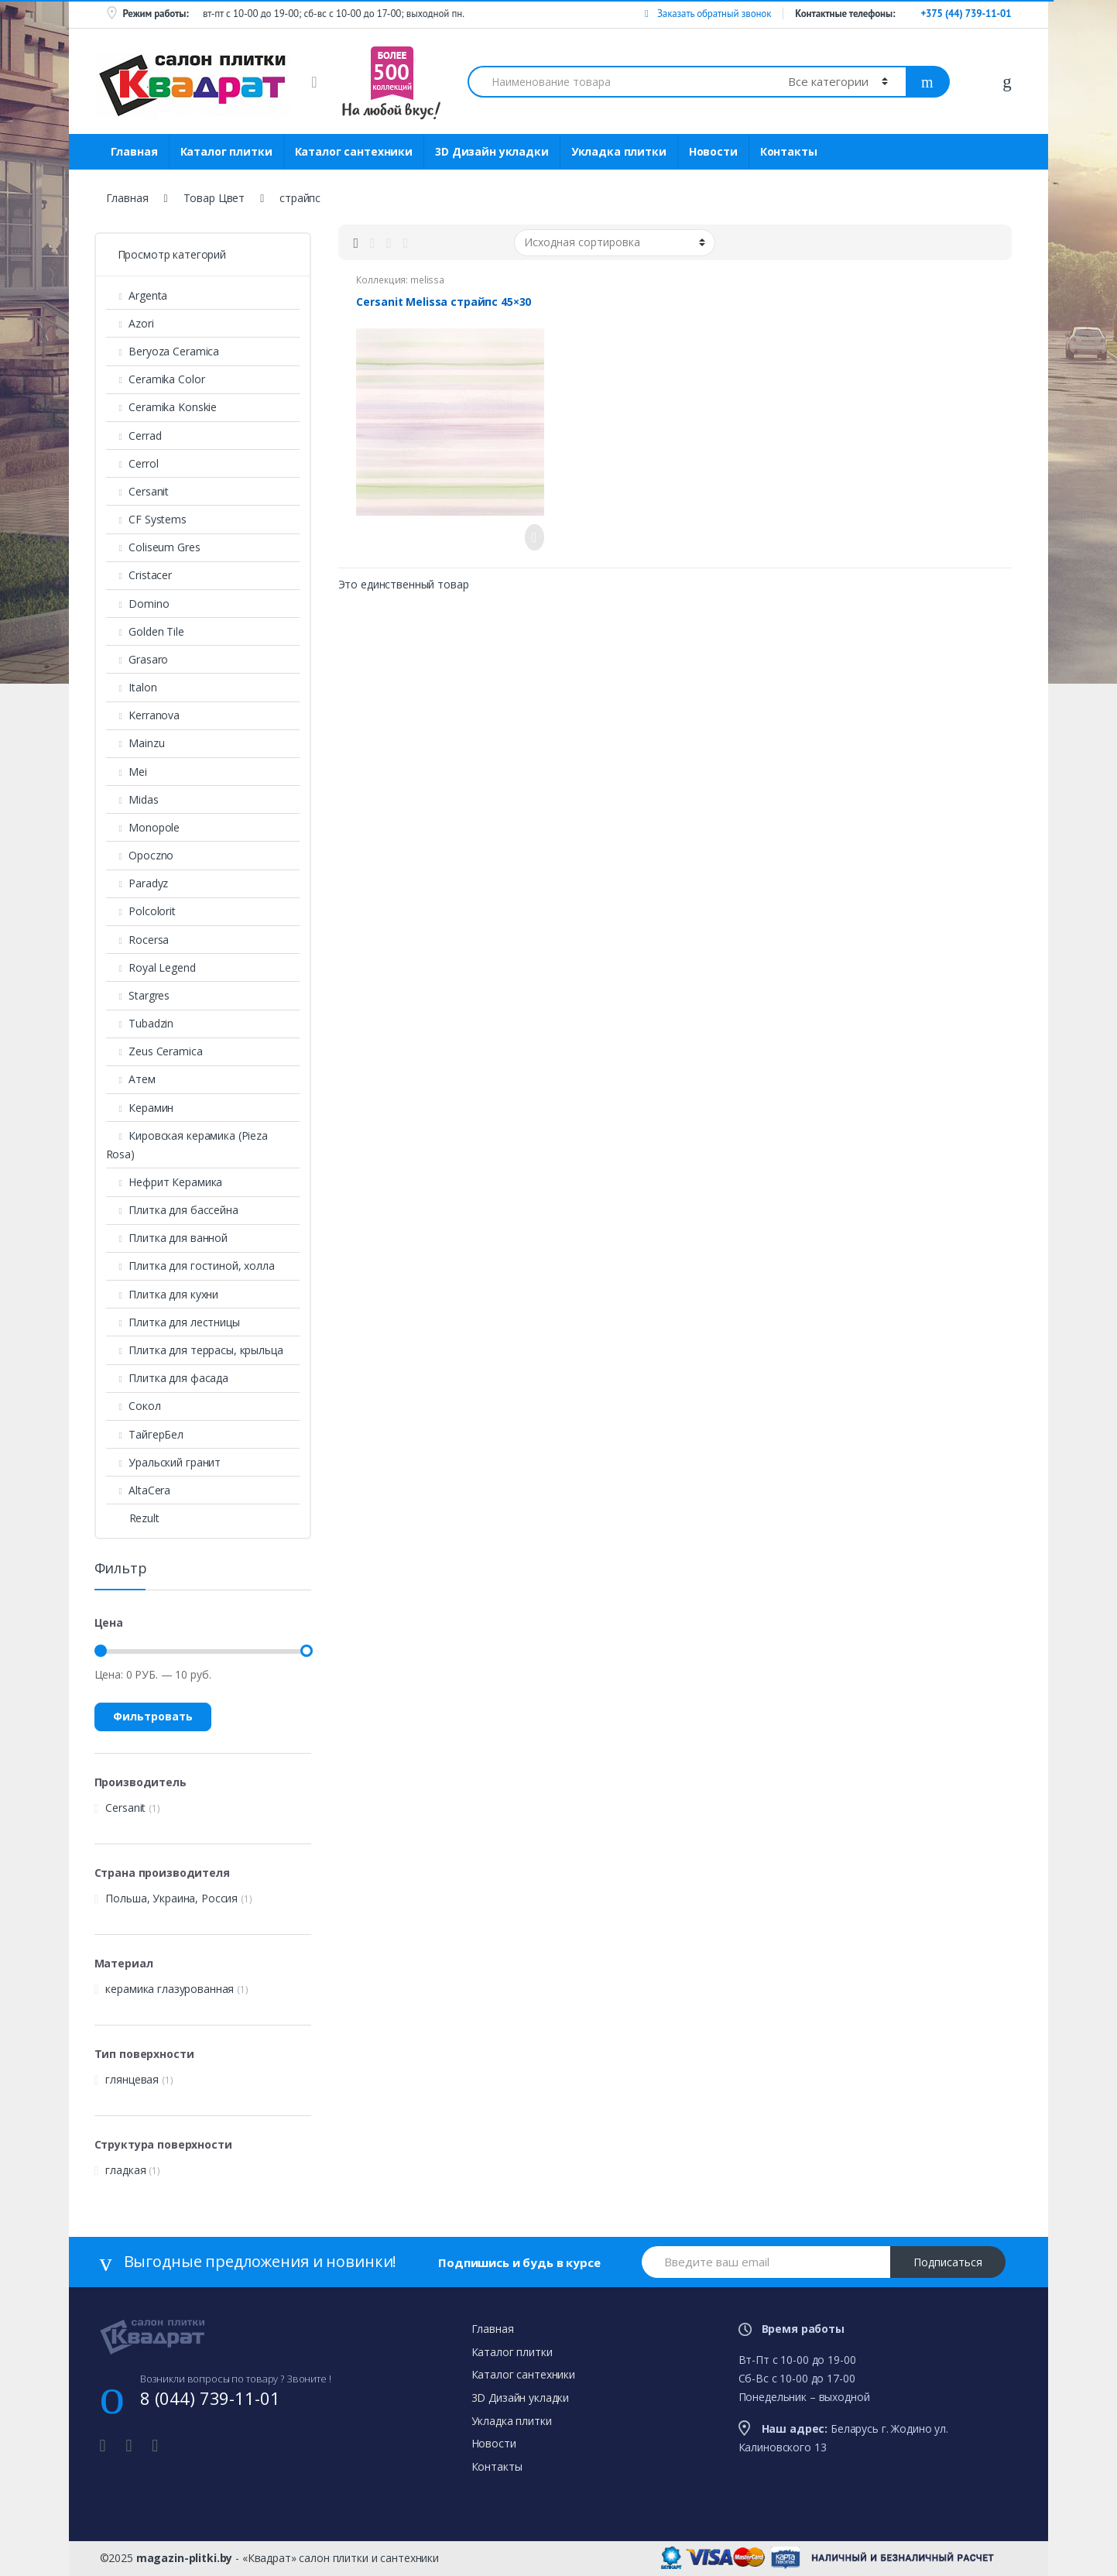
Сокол (133, 1405)
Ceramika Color (155, 379)
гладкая (125, 2170)
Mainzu (135, 743)
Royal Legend (151, 967)
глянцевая (132, 2079)
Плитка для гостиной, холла (190, 1265)
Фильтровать (153, 1716)
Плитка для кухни (162, 1294)
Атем (131, 1079)
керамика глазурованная (169, 1988)
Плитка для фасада (167, 1377)
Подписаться (947, 2262)
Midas (132, 799)
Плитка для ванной (167, 1237)
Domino (138, 603)
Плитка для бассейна (172, 1209)
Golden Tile (145, 631)
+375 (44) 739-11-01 (965, 13)
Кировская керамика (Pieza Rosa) (187, 1144)
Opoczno (140, 855)
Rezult (132, 1518)
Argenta (137, 295)
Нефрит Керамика (164, 1182)
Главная (134, 151)
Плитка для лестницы (173, 1322)
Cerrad (134, 435)
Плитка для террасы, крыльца (194, 1350)
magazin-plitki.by (184, 2557)
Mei (126, 771)
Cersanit (138, 491)
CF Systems (146, 519)
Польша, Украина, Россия (171, 1898)
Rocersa (138, 939)
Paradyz (137, 883)
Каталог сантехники (354, 151)
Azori (130, 323)
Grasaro (137, 659)
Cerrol (132, 463)
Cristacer (139, 575)
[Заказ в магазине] (614, 242)
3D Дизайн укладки (492, 151)
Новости (713, 151)
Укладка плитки (618, 151)
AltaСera (138, 1490)
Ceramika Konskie (162, 407)
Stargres (138, 995)
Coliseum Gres (153, 547)
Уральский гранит (163, 1462)
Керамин (140, 1107)
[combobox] (619, 82)
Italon (131, 687)
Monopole (143, 827)
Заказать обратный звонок (708, 13)
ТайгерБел (145, 1434)
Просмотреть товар (530, 537)
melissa (427, 279)
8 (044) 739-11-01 (210, 2398)
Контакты (788, 151)
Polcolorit (141, 911)
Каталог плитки (226, 151)
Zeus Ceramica (154, 1051)
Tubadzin (140, 1023)
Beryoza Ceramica (163, 351)
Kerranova (143, 715)
